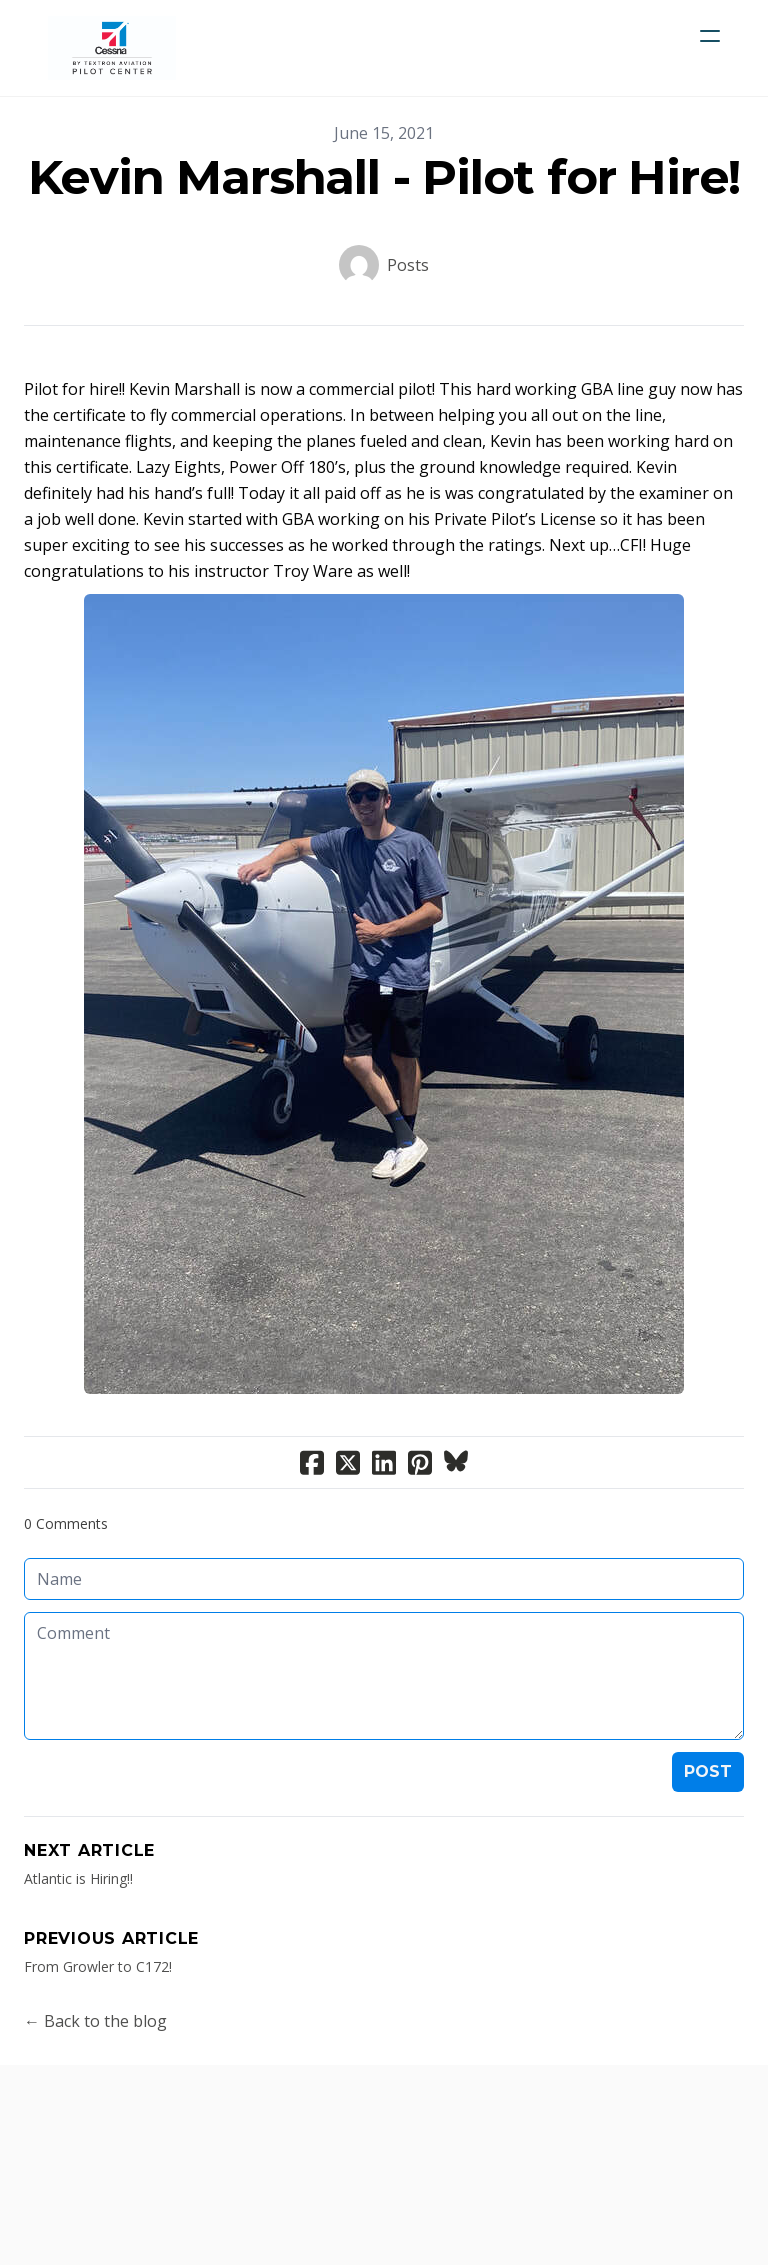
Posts (408, 265)
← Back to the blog (95, 2021)
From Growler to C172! (98, 1966)
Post (708, 1771)
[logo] (112, 48)
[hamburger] (710, 36)
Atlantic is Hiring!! (78, 1878)
